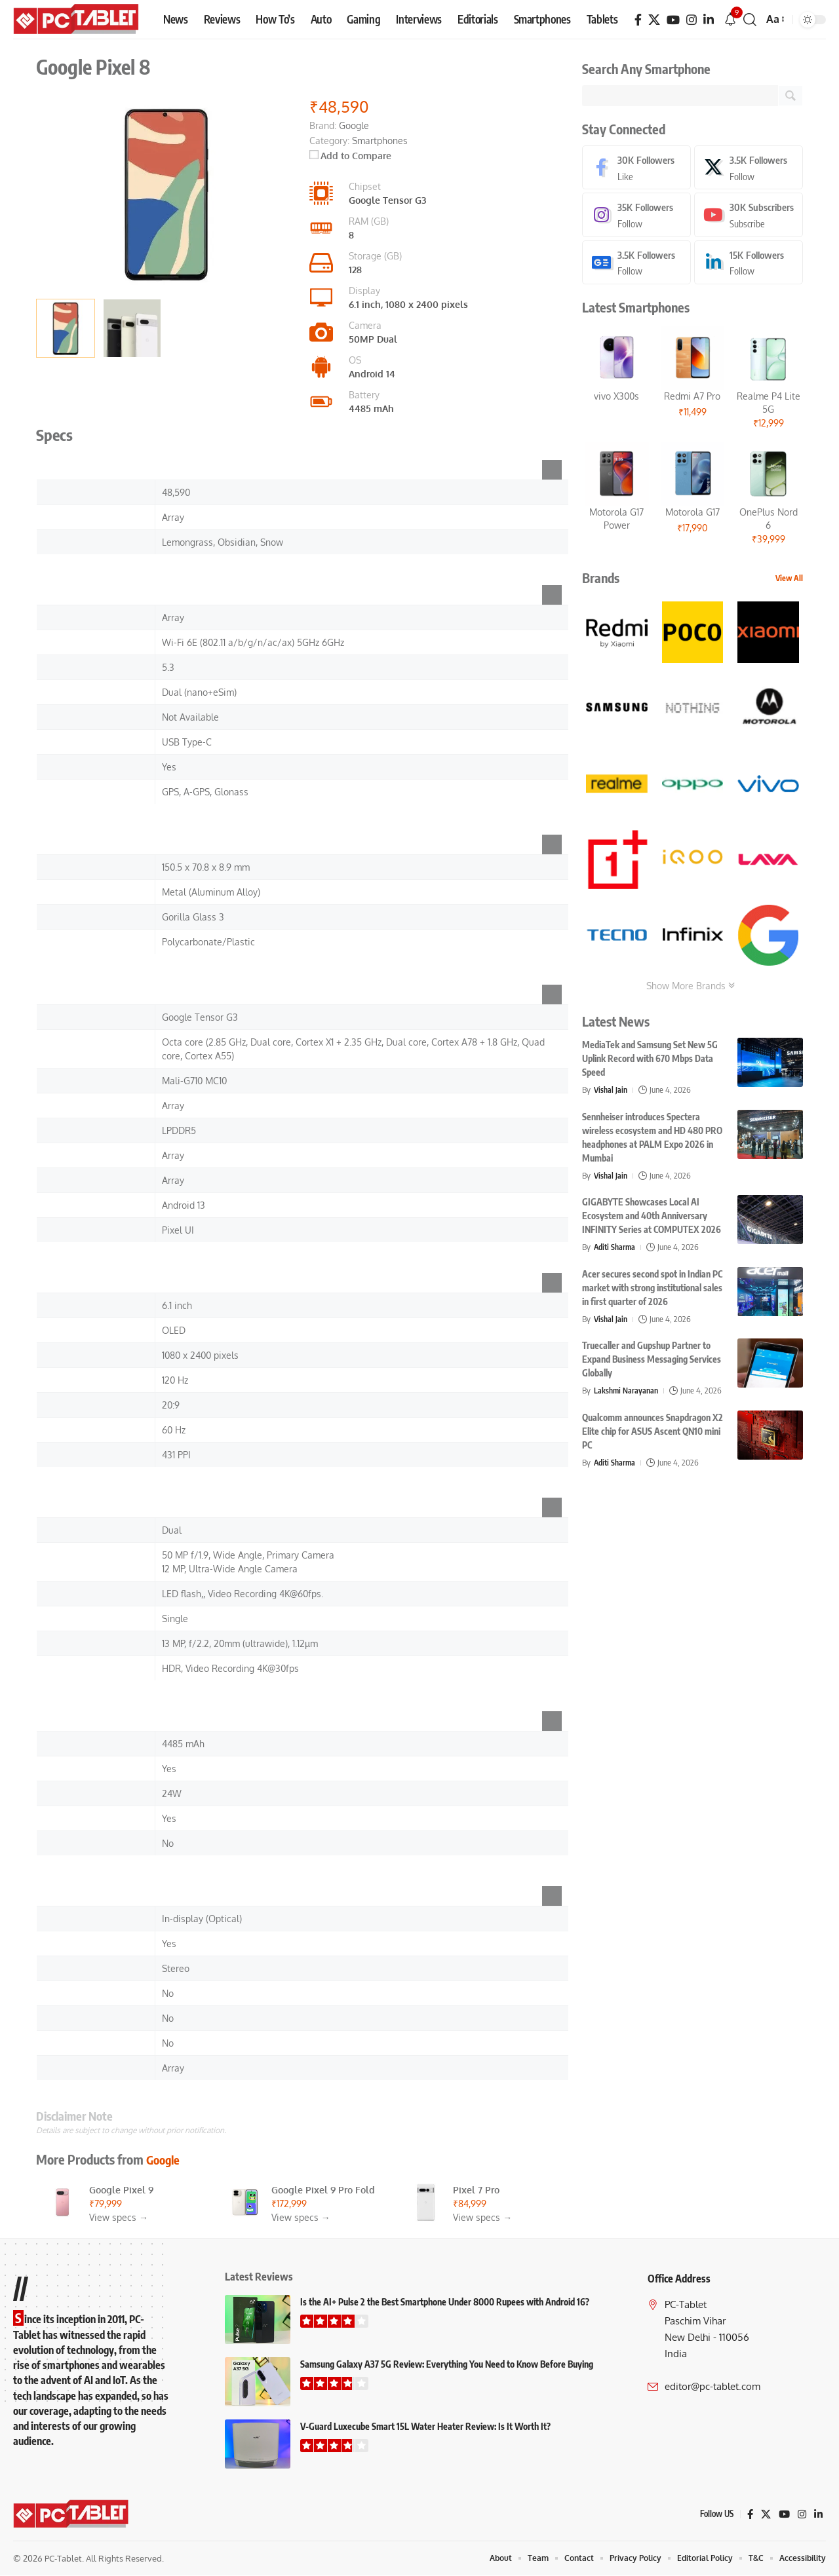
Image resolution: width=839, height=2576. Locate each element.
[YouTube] (673, 20)
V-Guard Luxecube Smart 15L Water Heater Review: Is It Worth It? (425, 2426)
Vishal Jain (611, 1092)
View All (789, 581)
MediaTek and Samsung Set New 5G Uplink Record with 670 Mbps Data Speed (650, 1061)
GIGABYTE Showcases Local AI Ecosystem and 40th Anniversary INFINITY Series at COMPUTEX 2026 (651, 1218)
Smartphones (380, 140)
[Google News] (636, 264)
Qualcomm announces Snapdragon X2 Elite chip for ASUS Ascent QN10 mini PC (652, 1433)
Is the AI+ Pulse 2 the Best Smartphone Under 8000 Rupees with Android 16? (444, 2301)
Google (165, 2159)
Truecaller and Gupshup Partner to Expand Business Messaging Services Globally (651, 1361)
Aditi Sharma (616, 1249)
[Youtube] (748, 216)
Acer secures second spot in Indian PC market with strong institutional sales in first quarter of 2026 (652, 1290)
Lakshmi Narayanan (627, 1393)
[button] (749, 20)
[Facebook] (638, 20)
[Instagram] (691, 20)
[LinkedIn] (708, 20)
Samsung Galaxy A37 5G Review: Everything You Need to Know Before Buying (446, 2364)
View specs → (118, 2217)
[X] (654, 20)
